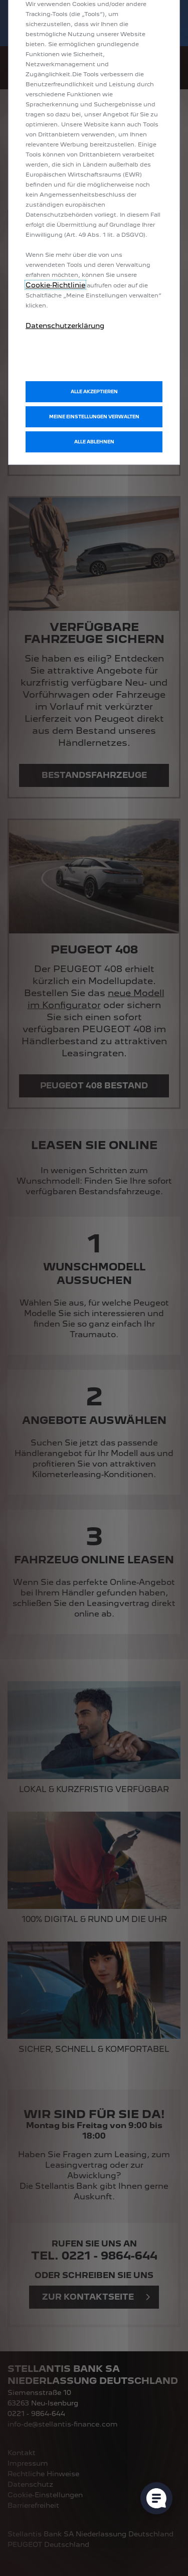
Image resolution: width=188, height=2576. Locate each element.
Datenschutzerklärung (65, 325)
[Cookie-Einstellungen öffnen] (156, 2498)
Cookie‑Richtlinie (55, 285)
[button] (94, 416)
